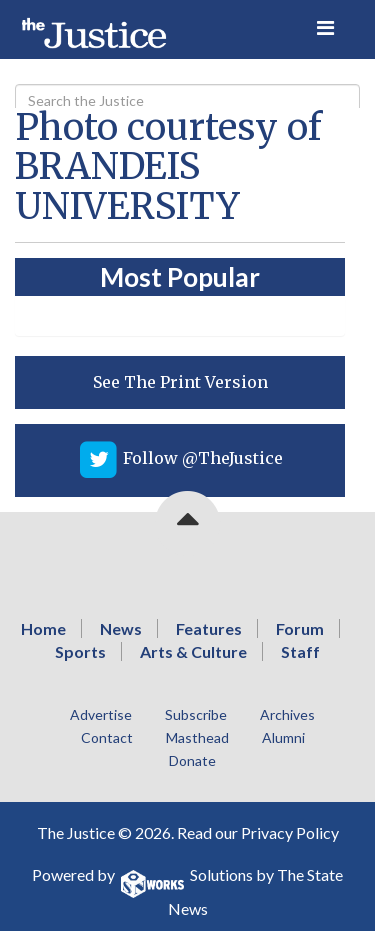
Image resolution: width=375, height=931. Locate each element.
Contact (107, 737)
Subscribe (196, 714)
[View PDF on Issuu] (180, 382)
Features (209, 628)
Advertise (101, 714)
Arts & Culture (193, 651)
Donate (192, 760)
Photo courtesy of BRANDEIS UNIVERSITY (168, 167)
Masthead (197, 737)
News (121, 628)
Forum (300, 628)
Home (43, 628)
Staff (300, 651)
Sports (80, 651)
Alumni (283, 737)
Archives (287, 714)
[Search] (187, 101)
